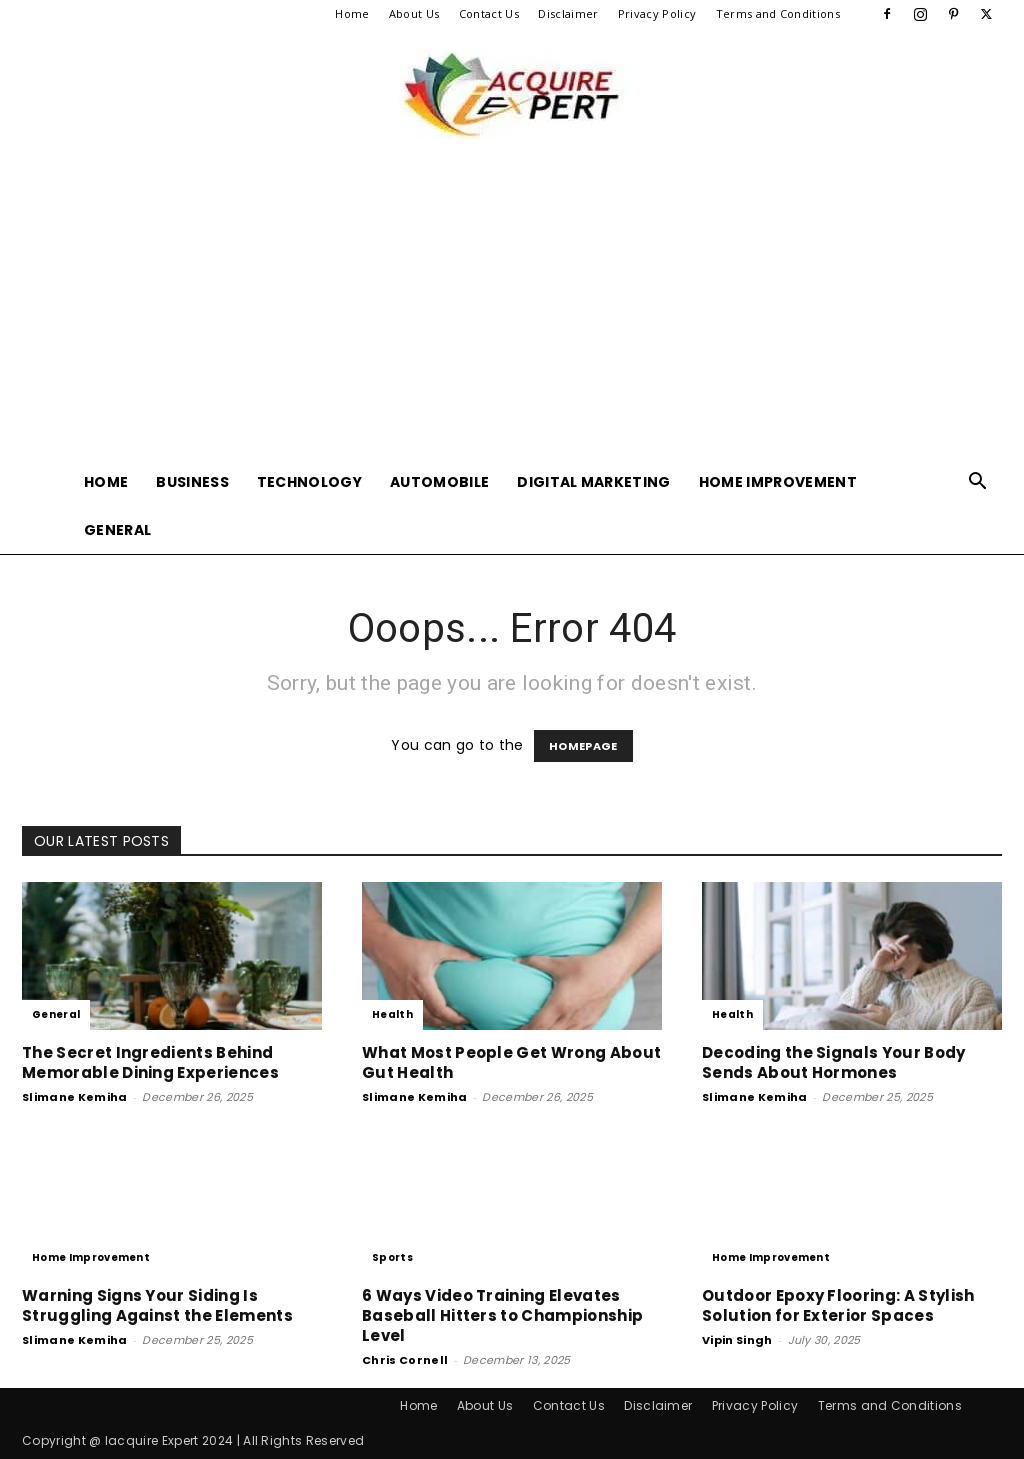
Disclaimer (568, 13)
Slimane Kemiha (74, 1097)
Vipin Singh (737, 1340)
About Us (414, 13)
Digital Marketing (593, 482)
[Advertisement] (512, 308)
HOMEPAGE (583, 746)
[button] (978, 483)
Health (392, 1014)
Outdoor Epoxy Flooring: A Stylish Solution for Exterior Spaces (838, 1305)
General (117, 530)
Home (352, 13)
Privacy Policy (657, 13)
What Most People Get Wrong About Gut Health (511, 1062)
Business (192, 482)
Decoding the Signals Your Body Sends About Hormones (834, 1062)
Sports (392, 1257)
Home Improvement (778, 482)
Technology (309, 482)
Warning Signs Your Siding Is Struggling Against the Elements (157, 1305)
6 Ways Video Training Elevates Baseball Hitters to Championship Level (502, 1315)
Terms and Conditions (778, 13)
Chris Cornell (405, 1360)
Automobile (439, 482)
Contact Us (489, 13)
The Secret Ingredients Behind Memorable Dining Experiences (150, 1062)
